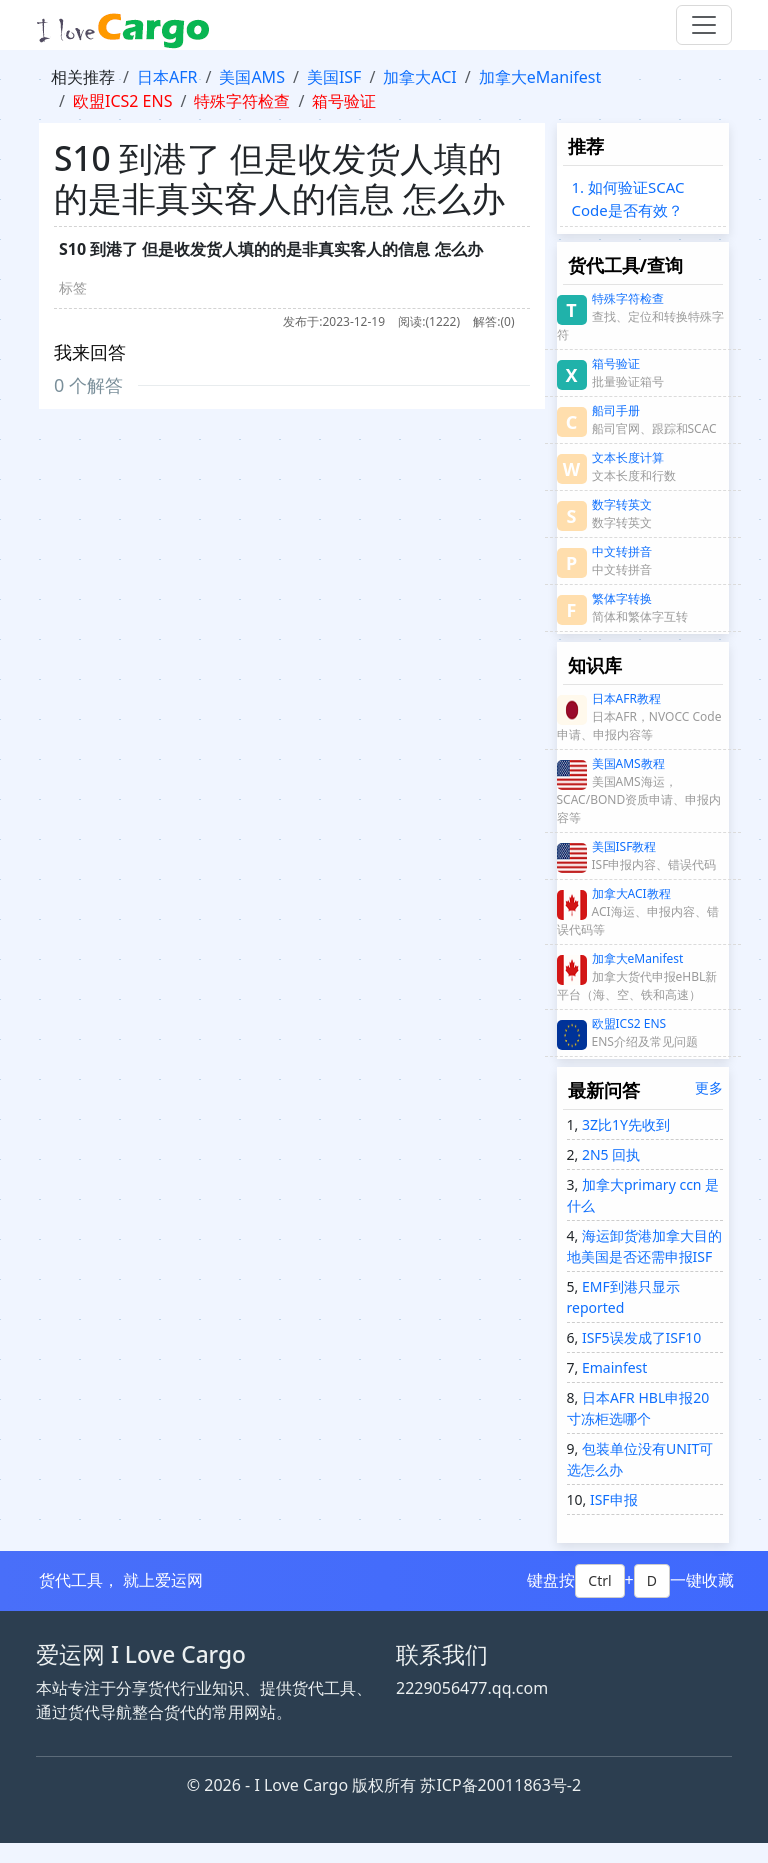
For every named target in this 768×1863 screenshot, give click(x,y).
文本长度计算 (628, 457)
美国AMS (252, 77)
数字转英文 (622, 504)
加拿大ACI (419, 77)
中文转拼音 (622, 551)
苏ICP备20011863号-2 (500, 1785)
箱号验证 (344, 101)
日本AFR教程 (626, 698)
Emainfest (612, 1367)
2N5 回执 (609, 1154)
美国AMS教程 (628, 763)
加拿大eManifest (540, 77)
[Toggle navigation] (704, 25)
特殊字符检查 (242, 101)
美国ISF (334, 77)
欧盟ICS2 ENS (122, 101)
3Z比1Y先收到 (624, 1124)
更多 (709, 1087)
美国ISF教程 (624, 846)
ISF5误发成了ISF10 (639, 1337)
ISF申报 (611, 1499)
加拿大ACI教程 (631, 893)
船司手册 (616, 410)
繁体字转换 (622, 598)
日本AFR (167, 77)
